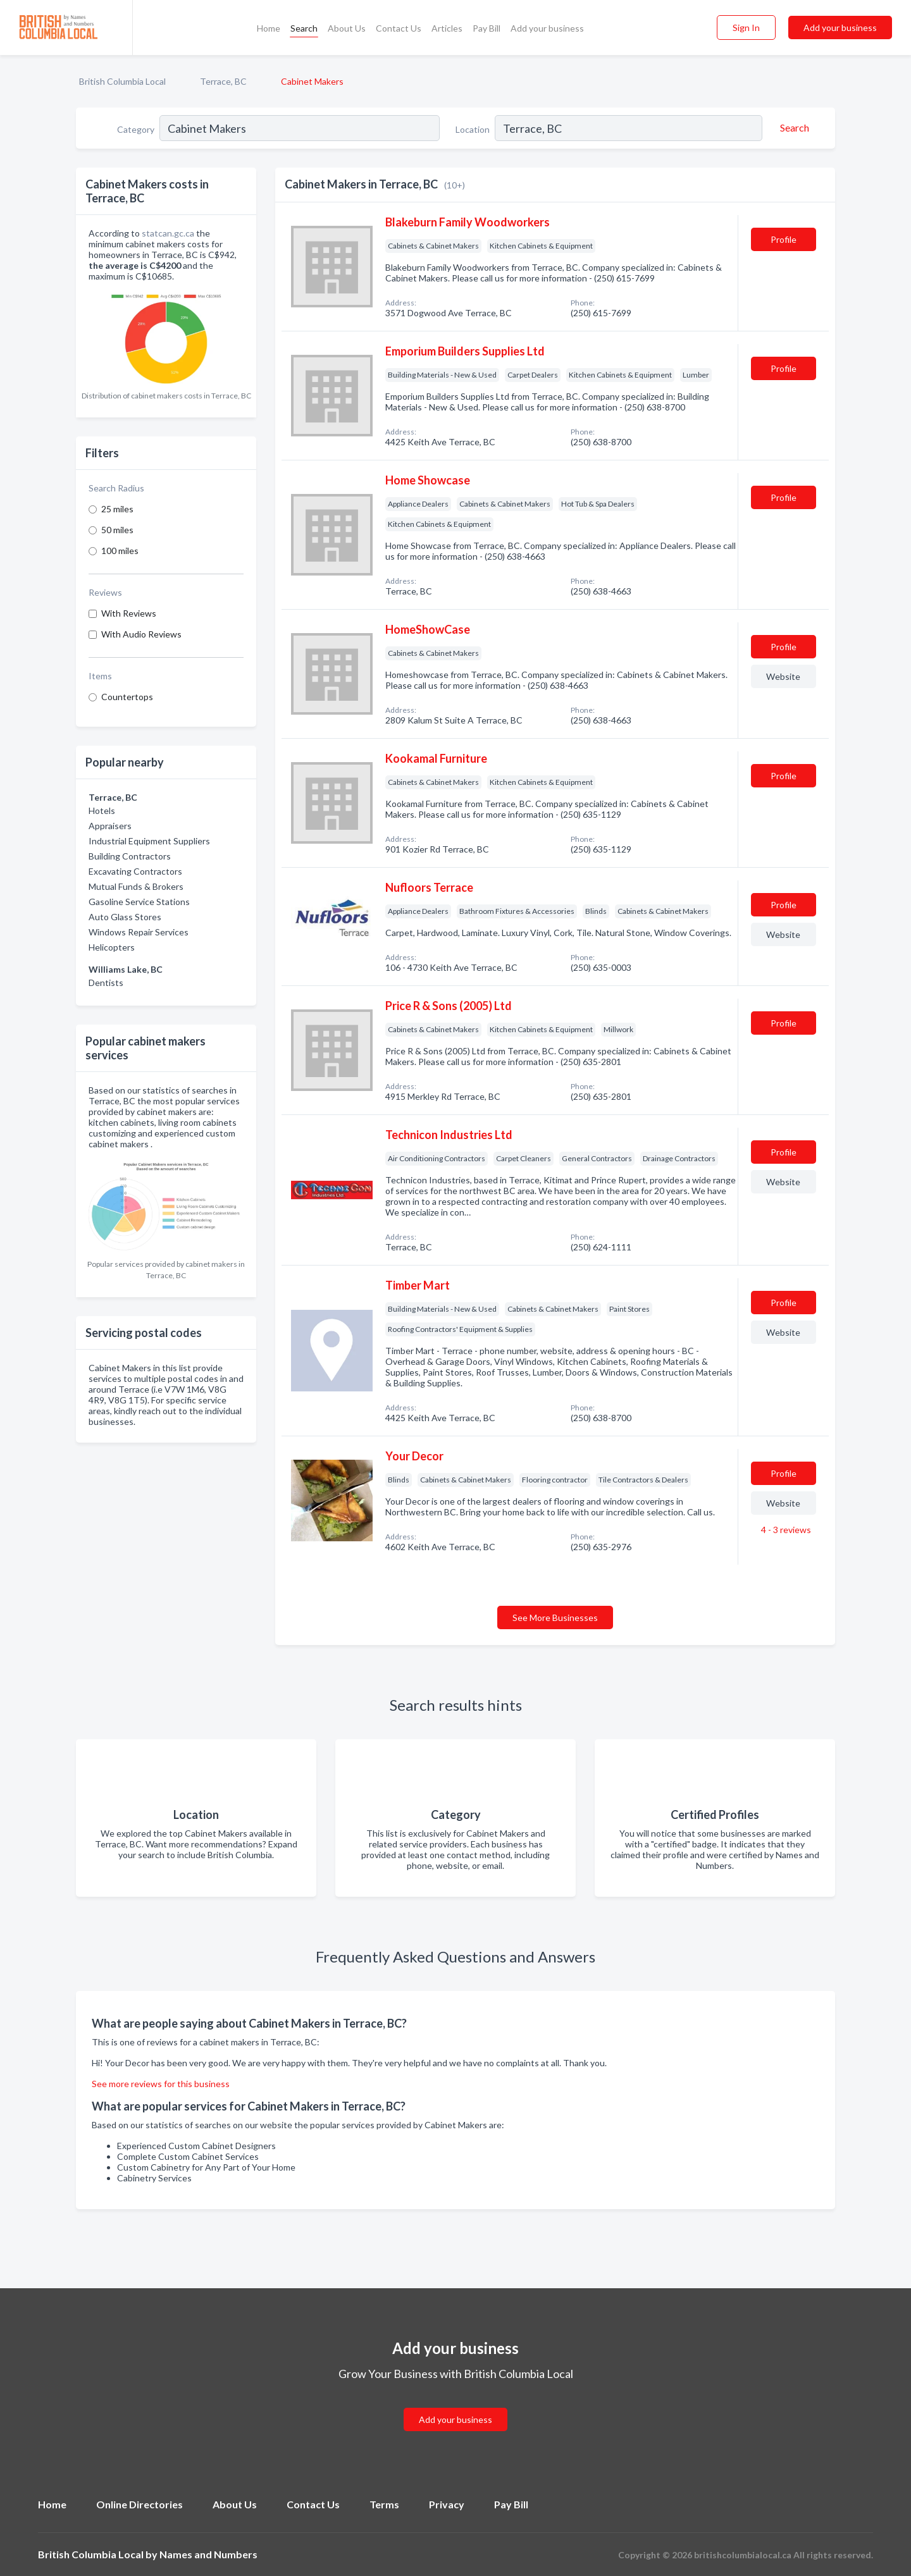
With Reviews (128, 613)
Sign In (746, 27)
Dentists (106, 982)
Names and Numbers (208, 2554)
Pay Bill (486, 28)
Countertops (127, 696)
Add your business (547, 28)
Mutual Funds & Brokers (136, 886)
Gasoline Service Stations (139, 901)
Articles (446, 28)
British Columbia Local (122, 81)
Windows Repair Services (139, 932)
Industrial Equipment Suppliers (149, 840)
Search (304, 28)
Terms (384, 2504)
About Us (347, 28)
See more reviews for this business (161, 2083)
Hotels (102, 810)
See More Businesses (555, 1617)
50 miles (117, 529)
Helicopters (112, 947)
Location (473, 129)
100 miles (120, 550)
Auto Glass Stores (125, 916)
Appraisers (110, 825)
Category (135, 129)
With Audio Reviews (141, 634)
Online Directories (139, 2504)
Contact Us (398, 28)
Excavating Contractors (135, 871)
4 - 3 (785, 1529)
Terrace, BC (223, 81)
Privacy (446, 2504)
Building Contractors (130, 856)
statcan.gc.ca (168, 233)
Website (783, 676)
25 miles (117, 508)
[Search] (792, 127)
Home (268, 28)
